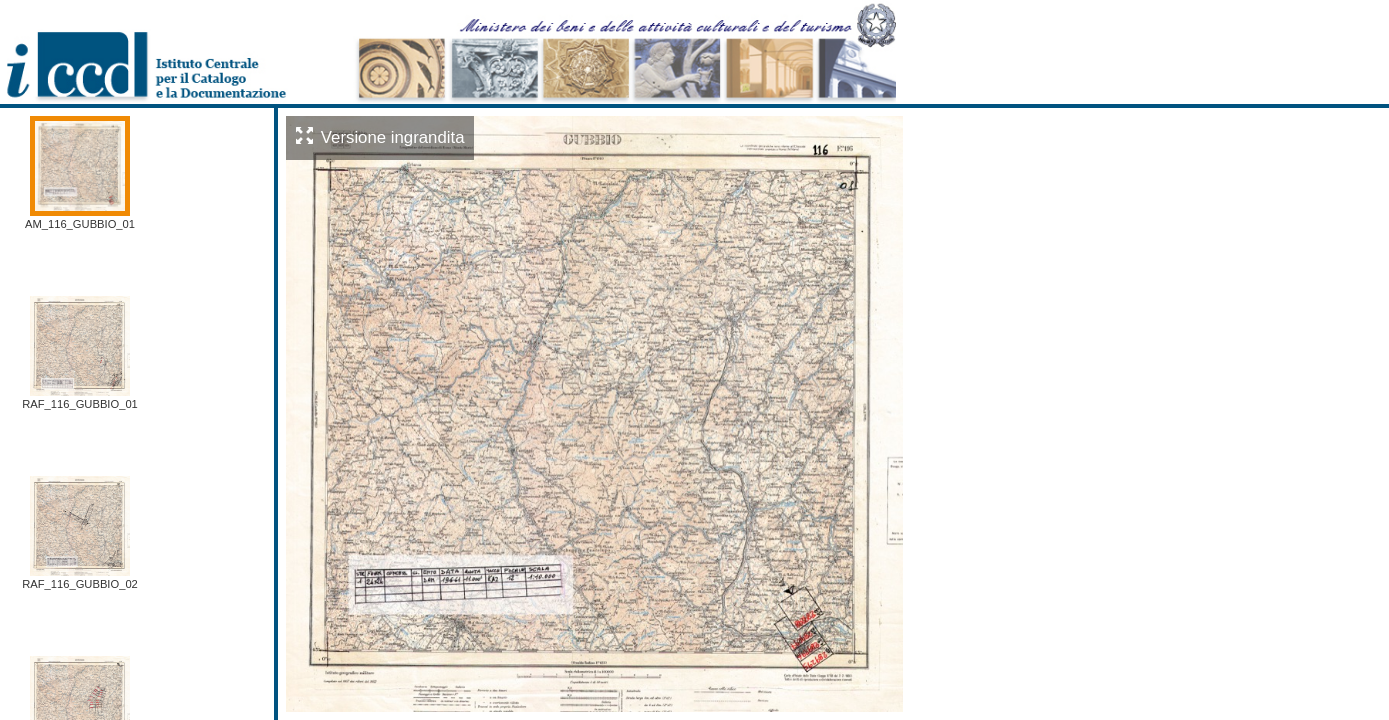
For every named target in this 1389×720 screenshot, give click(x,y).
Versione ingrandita (380, 137)
